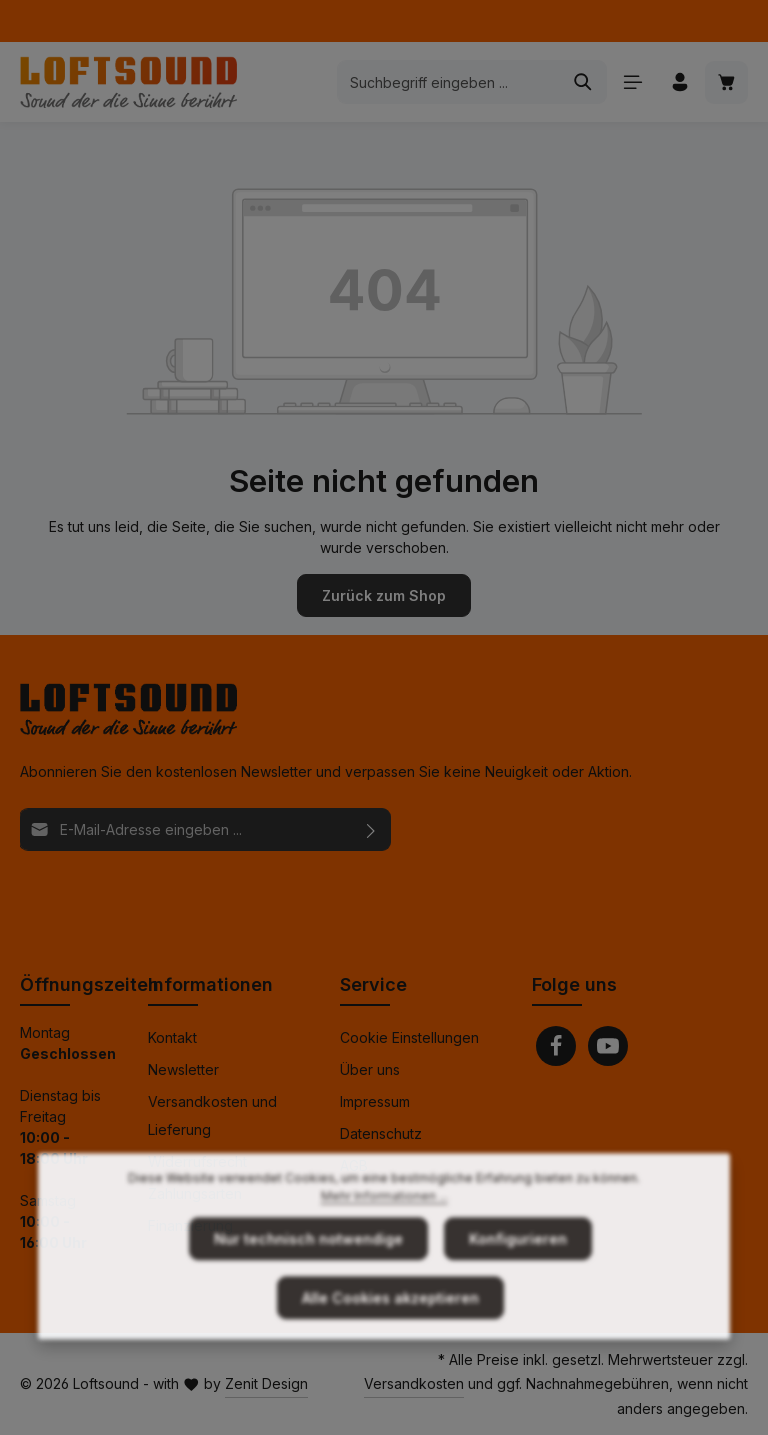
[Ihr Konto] (679, 82)
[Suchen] (583, 82)
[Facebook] (556, 1046)
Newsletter (183, 1069)
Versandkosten (414, 1383)
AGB (354, 1165)
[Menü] (632, 82)
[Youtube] (608, 1046)
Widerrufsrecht (197, 1161)
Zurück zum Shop (384, 595)
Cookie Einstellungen (409, 1037)
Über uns (370, 1069)
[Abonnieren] (371, 829)
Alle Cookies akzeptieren (390, 1338)
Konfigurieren (518, 1279)
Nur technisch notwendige (308, 1279)
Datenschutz (381, 1133)
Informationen (210, 984)
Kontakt (172, 1037)
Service (373, 984)
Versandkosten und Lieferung (212, 1115)
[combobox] (449, 82)
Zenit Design (266, 1383)
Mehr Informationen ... (384, 1236)
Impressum (375, 1101)
